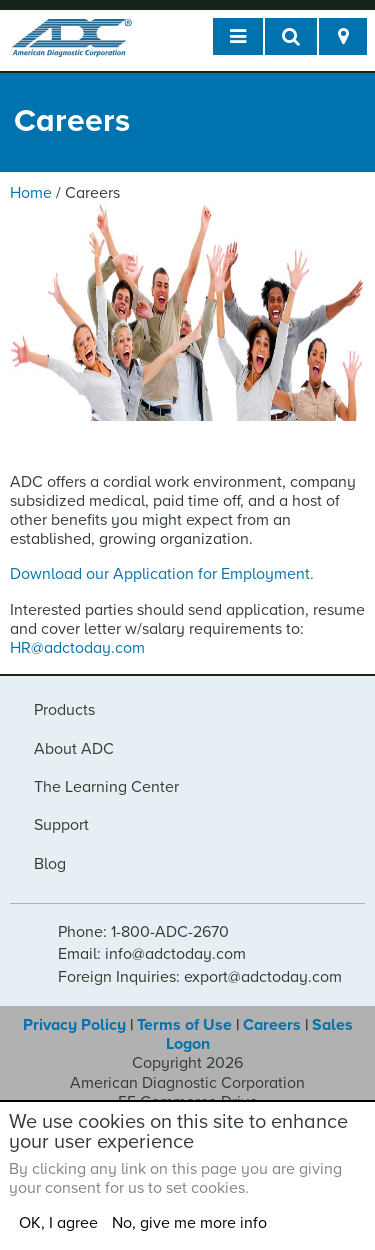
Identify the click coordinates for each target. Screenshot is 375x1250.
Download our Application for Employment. (164, 574)
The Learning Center (106, 787)
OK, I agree (58, 1223)
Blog (50, 864)
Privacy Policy (74, 1025)
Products (64, 710)
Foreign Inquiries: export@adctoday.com (200, 977)
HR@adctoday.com (77, 648)
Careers (272, 1025)
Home (31, 193)
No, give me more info (189, 1223)
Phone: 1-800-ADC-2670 (143, 932)
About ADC (74, 749)
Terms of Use (184, 1025)
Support (61, 825)
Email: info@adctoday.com (152, 954)
